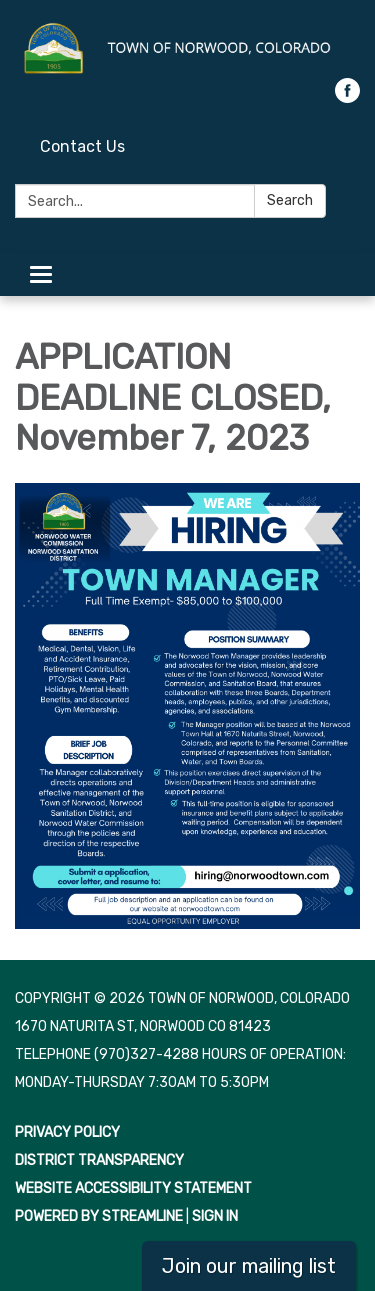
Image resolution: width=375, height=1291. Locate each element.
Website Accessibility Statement (133, 1188)
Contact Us (82, 146)
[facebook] (347, 97)
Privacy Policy (67, 1132)
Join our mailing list (249, 1266)
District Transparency (99, 1160)
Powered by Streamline (99, 1216)
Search (290, 200)
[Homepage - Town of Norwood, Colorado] (187, 49)
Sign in (215, 1216)
